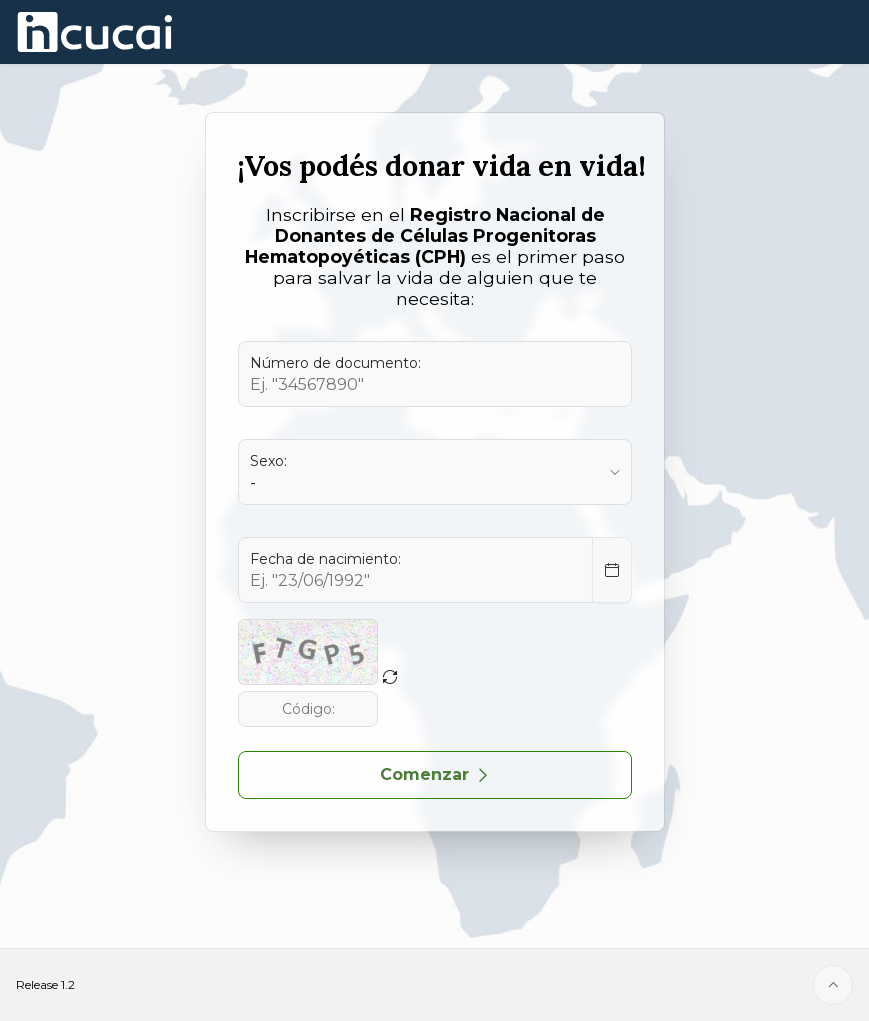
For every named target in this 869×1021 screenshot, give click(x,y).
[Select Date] (612, 570)
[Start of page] (833, 985)
